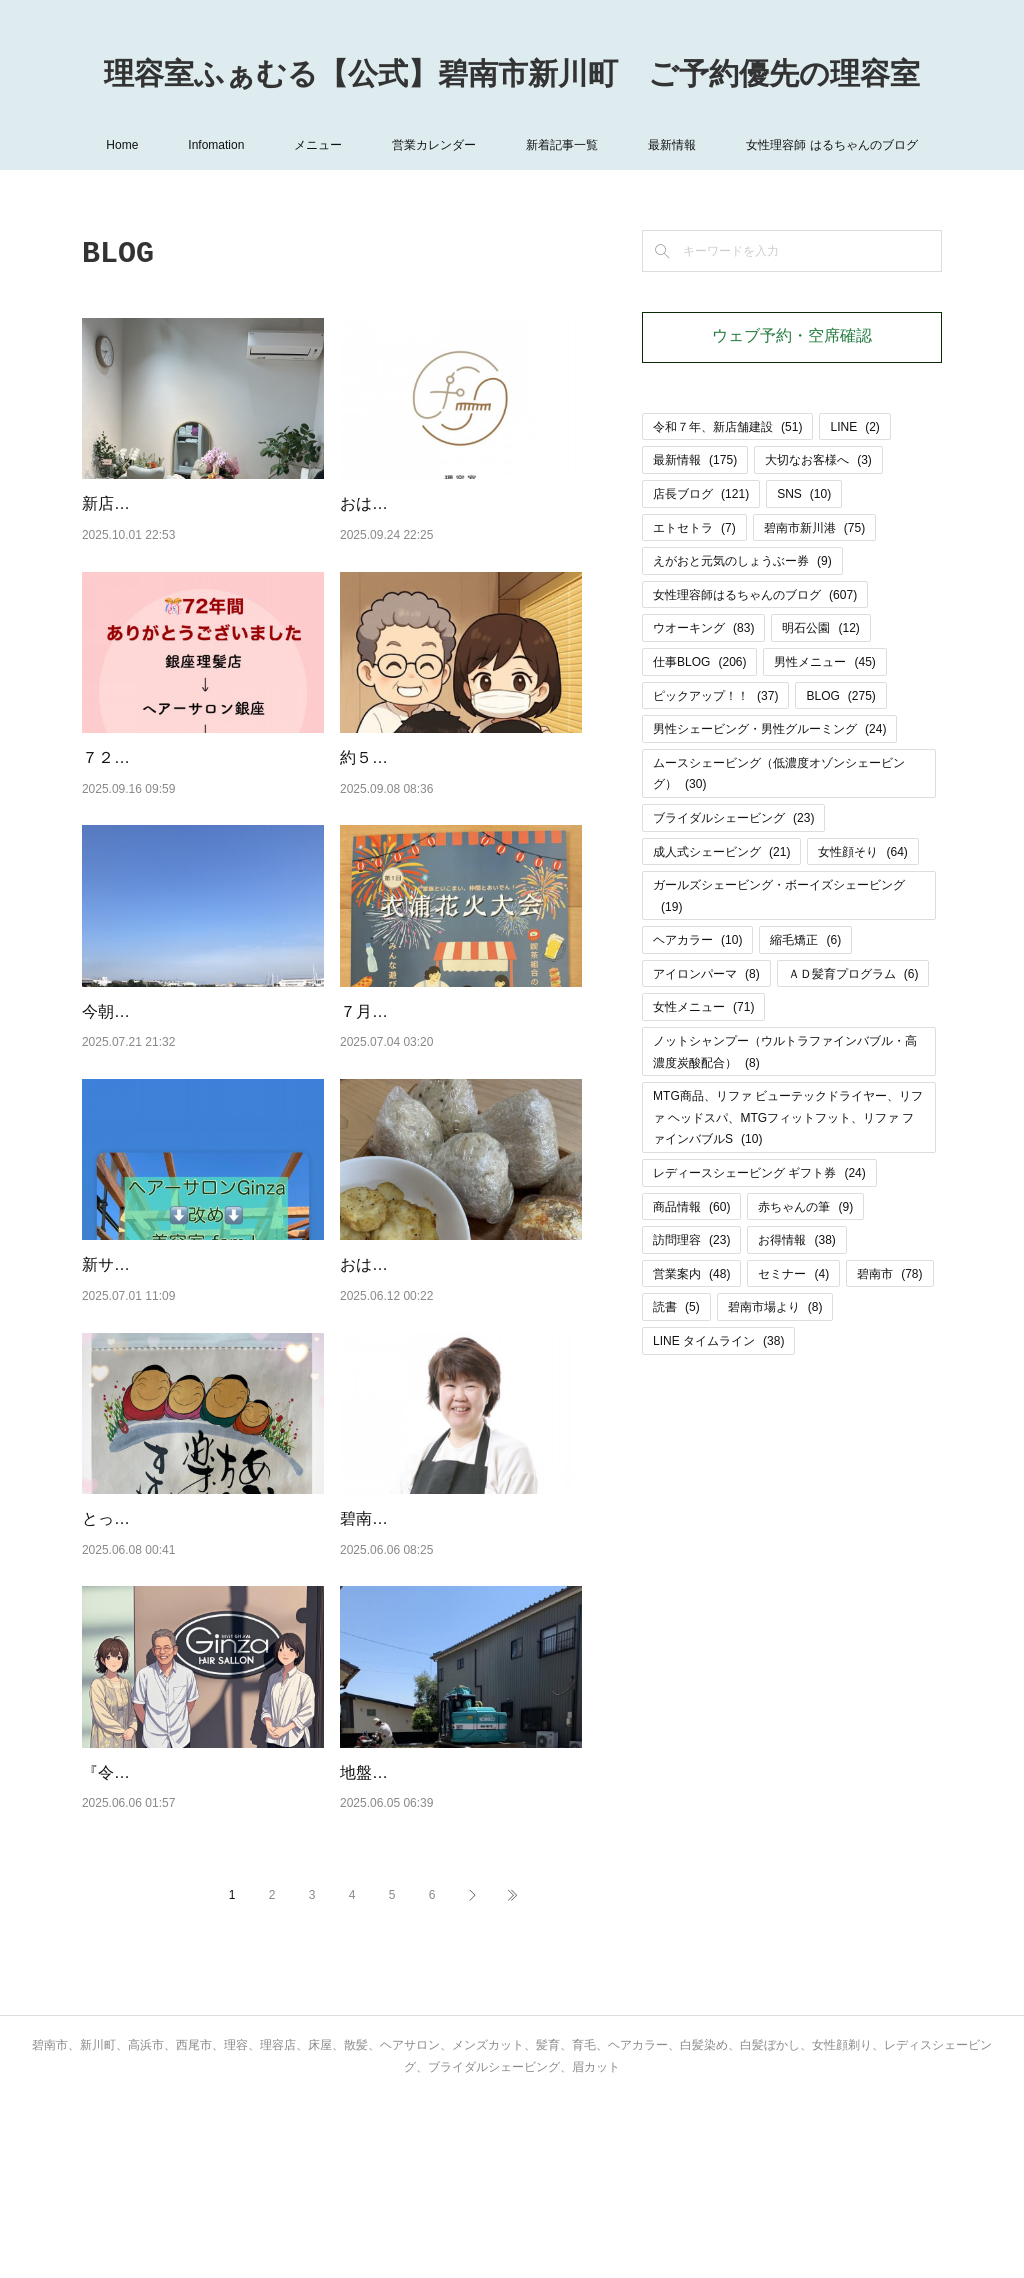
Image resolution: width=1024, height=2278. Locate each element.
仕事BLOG (699, 662)
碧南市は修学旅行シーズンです (452, 1646)
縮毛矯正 (805, 940)
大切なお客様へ (818, 460)
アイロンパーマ (706, 974)
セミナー (793, 1274)
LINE (854, 427)
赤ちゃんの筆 (805, 1207)
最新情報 (672, 145)
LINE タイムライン (718, 1341)
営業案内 (691, 1274)
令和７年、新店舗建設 (727, 427)
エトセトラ (694, 528)
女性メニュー (703, 1007)
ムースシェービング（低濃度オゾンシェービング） (779, 774)
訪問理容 (691, 1240)
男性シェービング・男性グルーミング (769, 729)
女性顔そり (862, 852)
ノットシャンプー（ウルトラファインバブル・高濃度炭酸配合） (785, 1052)
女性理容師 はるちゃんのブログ (831, 145)
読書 (676, 1307)
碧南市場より (775, 1307)
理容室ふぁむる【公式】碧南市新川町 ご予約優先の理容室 (512, 76)
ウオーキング (703, 628)
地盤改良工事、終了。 (420, 1900)
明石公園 (820, 628)
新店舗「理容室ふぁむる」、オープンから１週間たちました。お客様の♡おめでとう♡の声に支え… (202, 529)
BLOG (840, 696)
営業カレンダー (434, 145)
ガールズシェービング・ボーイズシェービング (779, 896)
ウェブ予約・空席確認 (792, 337)
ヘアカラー (697, 940)
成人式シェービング (721, 852)
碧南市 (889, 1274)
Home (122, 145)
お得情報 (796, 1240)
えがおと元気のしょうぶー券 (742, 561)
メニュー (318, 145)
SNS (804, 494)
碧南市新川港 (814, 528)
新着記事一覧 (562, 145)
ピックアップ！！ (715, 696)
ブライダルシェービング (733, 818)
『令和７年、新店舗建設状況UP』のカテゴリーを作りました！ (189, 1926)
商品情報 (691, 1207)
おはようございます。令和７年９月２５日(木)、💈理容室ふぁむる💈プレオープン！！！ (460, 529)
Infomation (216, 145)
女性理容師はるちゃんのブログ (755, 595)
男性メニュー (824, 662)
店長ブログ (701, 494)
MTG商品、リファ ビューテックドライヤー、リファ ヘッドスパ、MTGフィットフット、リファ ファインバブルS (788, 1117)
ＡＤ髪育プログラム (853, 974)
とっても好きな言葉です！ (178, 1646)
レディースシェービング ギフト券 (759, 1173)
